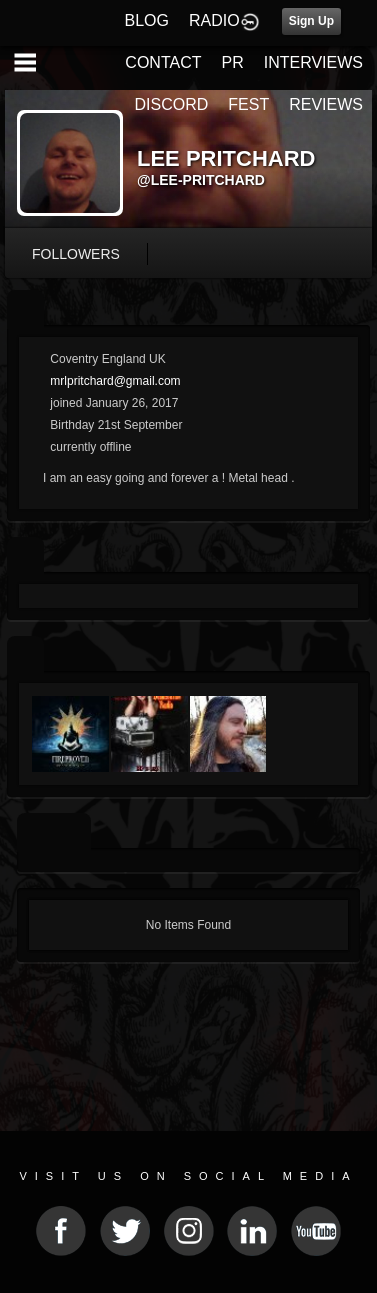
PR (232, 62)
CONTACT (163, 62)
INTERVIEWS (313, 62)
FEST (248, 104)
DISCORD (172, 104)
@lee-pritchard (201, 180)
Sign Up (311, 21)
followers (76, 254)
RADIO (214, 20)
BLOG (147, 20)
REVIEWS (326, 104)
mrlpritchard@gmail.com (115, 381)
